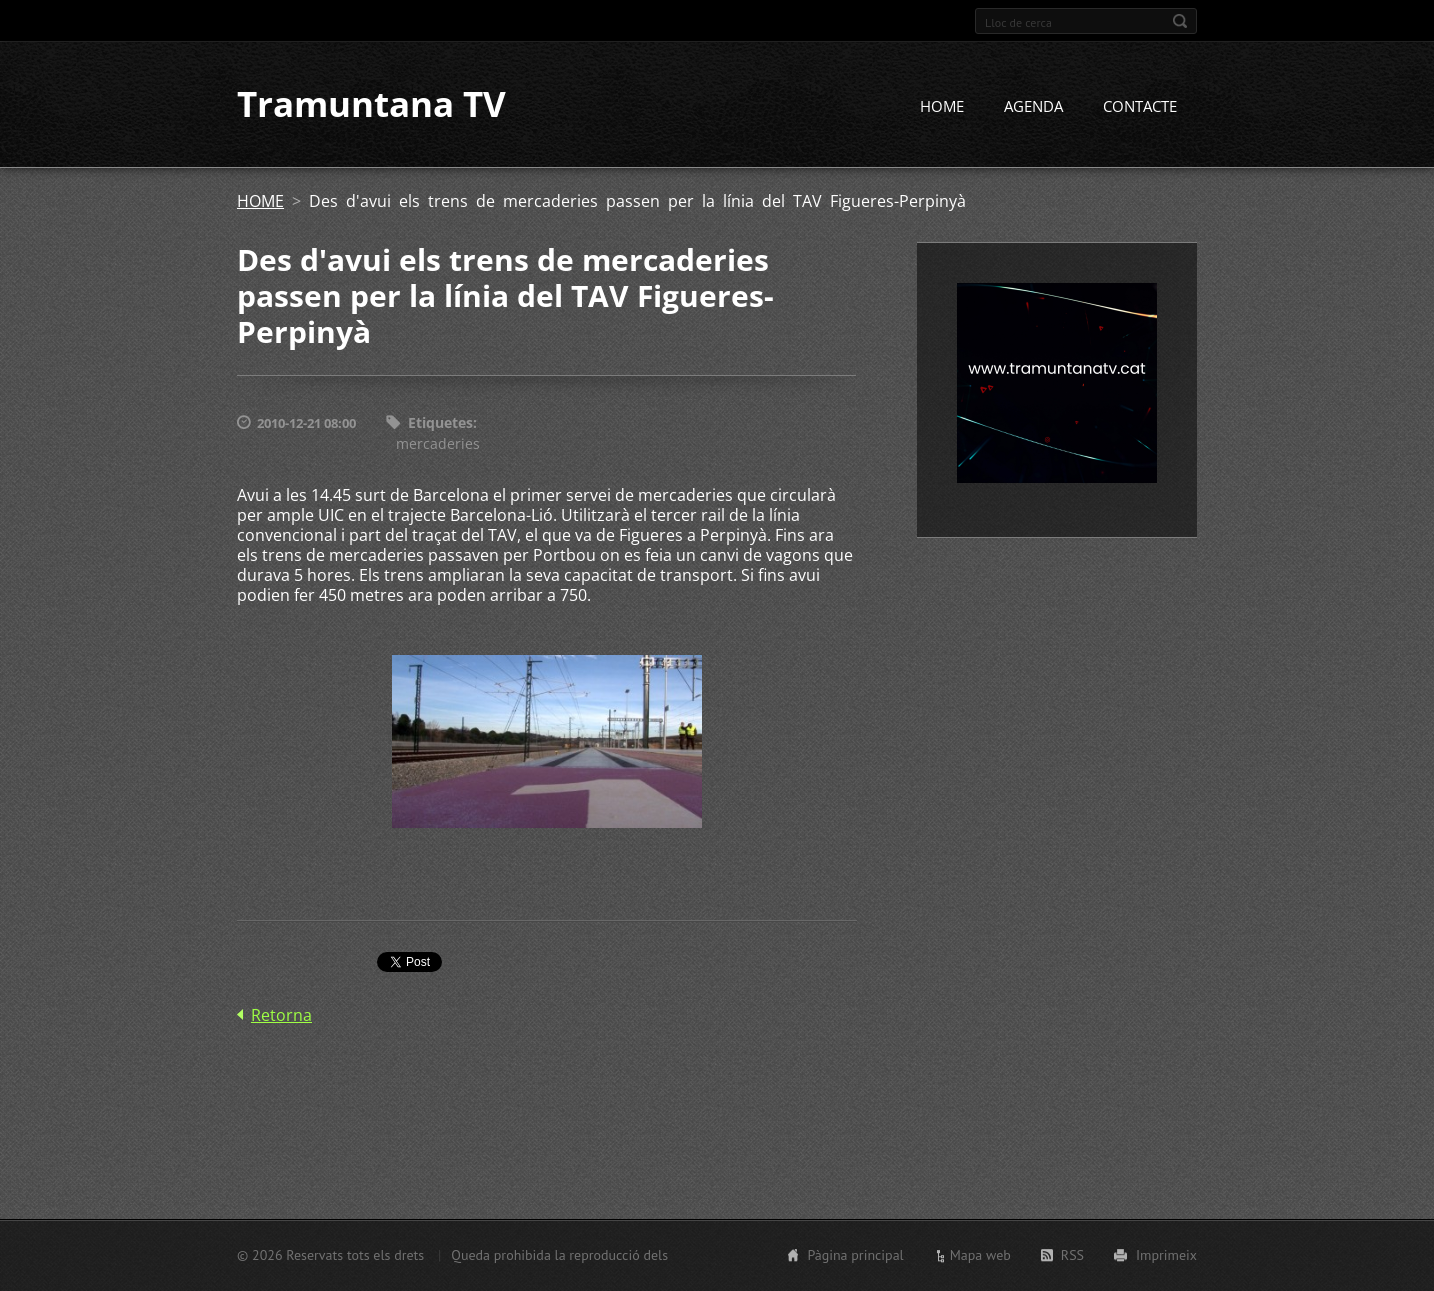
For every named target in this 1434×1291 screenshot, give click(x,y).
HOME (942, 107)
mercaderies (438, 443)
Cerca (1180, 21)
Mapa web (980, 1255)
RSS (1072, 1255)
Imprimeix (1166, 1255)
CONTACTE (1140, 107)
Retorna (281, 1016)
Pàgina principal (855, 1255)
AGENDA (1033, 107)
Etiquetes (440, 423)
